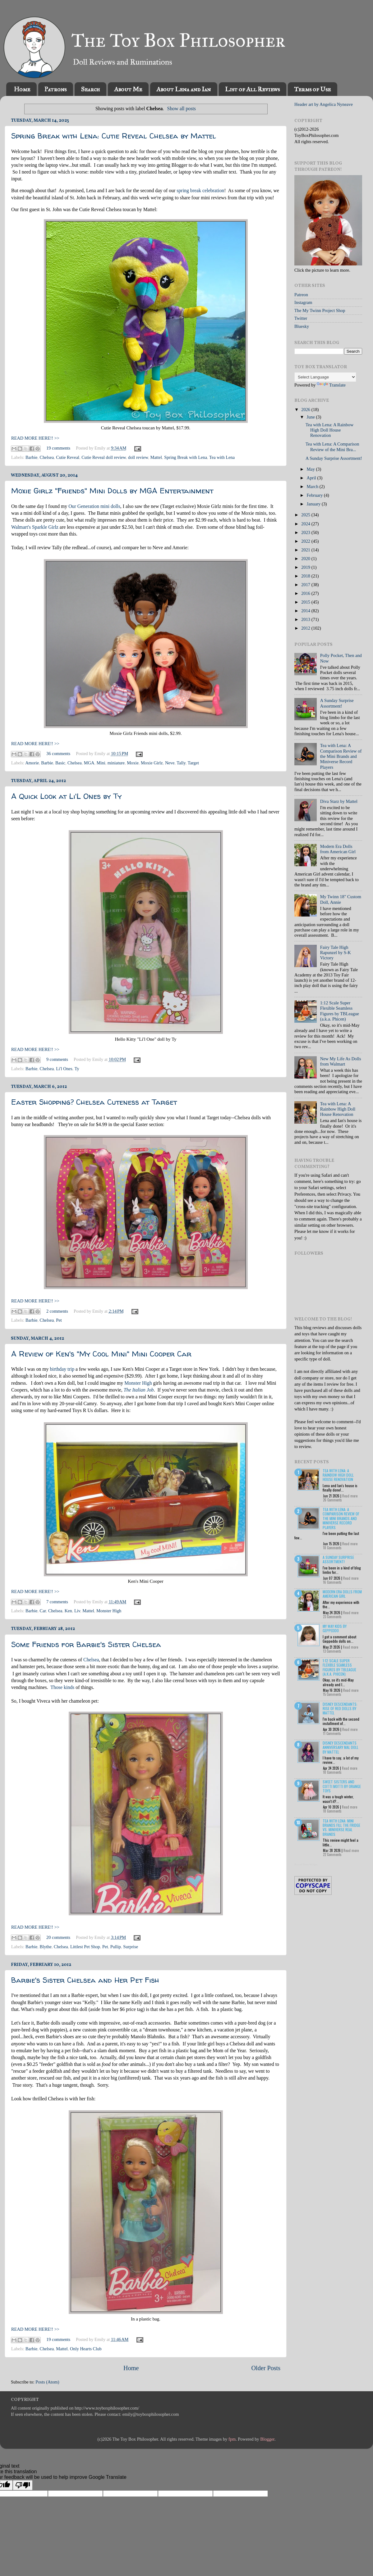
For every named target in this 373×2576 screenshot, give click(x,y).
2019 (306, 567)
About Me (128, 89)
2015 (306, 602)
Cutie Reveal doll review (103, 457)
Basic (60, 762)
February (315, 495)
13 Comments (332, 1651)
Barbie (31, 457)
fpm (232, 2439)
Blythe (46, 1946)
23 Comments (332, 1616)
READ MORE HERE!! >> (35, 438)
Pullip (115, 1946)
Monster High (138, 1383)
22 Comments (332, 1854)
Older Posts (265, 2368)
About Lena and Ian (183, 89)
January (314, 503)
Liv (77, 1610)
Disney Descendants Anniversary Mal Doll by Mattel (340, 1747)
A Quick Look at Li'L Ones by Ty (66, 796)
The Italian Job (139, 1389)
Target (193, 762)
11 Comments (332, 1733)
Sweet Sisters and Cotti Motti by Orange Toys (342, 1786)
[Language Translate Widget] (325, 377)
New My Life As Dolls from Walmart (340, 1061)
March (313, 486)
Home (22, 89)
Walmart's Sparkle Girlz (34, 527)
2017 (306, 584)
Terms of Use (312, 89)
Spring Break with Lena (185, 457)
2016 (306, 593)
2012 (306, 628)
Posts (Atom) (47, 2381)
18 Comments (332, 1547)
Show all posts (181, 108)
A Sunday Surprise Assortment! (334, 458)
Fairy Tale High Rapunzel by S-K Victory (335, 953)
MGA (89, 762)
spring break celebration (200, 190)
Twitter (300, 318)
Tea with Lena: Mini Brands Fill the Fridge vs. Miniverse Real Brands (341, 1827)
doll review (138, 457)
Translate (331, 385)
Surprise (130, 1946)
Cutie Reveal (67, 457)
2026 (306, 409)
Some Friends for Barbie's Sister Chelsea (86, 1644)
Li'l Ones (64, 1068)
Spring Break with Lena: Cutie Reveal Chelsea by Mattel (113, 136)
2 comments (57, 1311)
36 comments (58, 753)
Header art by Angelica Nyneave (323, 104)
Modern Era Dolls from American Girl (338, 849)
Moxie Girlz (152, 762)
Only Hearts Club (86, 2348)
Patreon (301, 294)
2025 (306, 514)
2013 (306, 619)
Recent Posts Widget (305, 1864)
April (312, 477)
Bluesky (301, 326)
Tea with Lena (222, 457)
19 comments (58, 448)
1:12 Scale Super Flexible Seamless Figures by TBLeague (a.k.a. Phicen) (339, 1010)
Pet (59, 1320)
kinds (69, 1687)
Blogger (267, 2439)
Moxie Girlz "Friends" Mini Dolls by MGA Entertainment (112, 491)
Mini (101, 762)
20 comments (58, 1937)
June (311, 416)
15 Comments (332, 1694)
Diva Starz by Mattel (338, 801)
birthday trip (62, 1369)
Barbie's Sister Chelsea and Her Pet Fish (85, 1980)
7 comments (57, 1601)
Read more (349, 1495)
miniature (116, 762)
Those (56, 1687)
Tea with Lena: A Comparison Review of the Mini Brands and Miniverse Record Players (341, 756)
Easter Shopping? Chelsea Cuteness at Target (94, 1102)
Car (43, 1610)
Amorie (32, 762)
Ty (77, 1068)
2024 (306, 523)
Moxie (133, 762)
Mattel (156, 457)
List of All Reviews (252, 89)
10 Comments (332, 1772)
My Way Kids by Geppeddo (335, 1628)
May (311, 469)
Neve (169, 762)
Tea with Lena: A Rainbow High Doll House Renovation (329, 430)
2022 (306, 541)
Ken (68, 1610)
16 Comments (332, 1582)
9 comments (57, 1059)
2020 (306, 558)
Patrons (55, 89)
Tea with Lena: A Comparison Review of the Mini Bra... (332, 446)
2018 (306, 575)
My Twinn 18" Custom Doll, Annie (340, 899)
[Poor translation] (23, 2485)
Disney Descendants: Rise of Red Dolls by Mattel (340, 1708)
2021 (306, 549)
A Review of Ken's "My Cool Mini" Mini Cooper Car (101, 1354)
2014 (306, 610)
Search (90, 89)
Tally (181, 762)
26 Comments (332, 1499)
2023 (306, 532)
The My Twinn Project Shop (319, 310)
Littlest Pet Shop (85, 1946)
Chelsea (47, 457)
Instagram (303, 302)
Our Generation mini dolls (94, 506)
